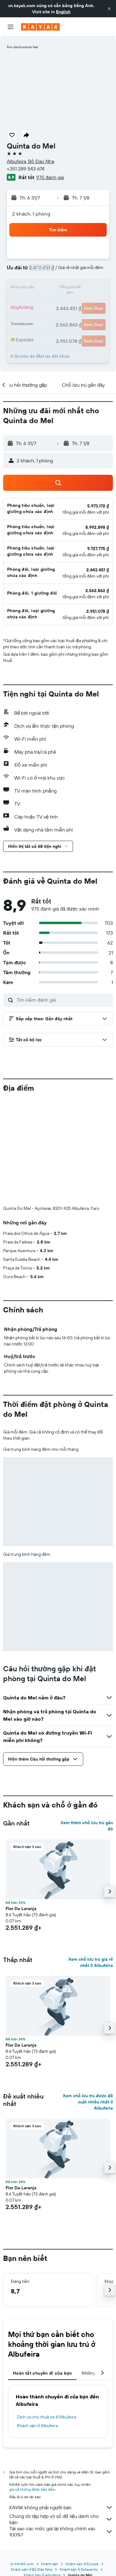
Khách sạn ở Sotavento (79, 2569)
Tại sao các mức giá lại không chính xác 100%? (61, 2531)
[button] (109, 8)
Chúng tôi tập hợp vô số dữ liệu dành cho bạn (61, 2519)
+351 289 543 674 (26, 169)
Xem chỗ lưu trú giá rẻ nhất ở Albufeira (90, 1962)
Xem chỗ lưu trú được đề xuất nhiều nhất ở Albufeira (88, 2102)
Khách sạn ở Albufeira (37, 2425)
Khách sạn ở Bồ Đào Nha (31, 2569)
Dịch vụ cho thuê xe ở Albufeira (46, 2417)
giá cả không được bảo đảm (32, 2489)
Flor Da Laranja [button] (21, 1908)
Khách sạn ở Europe (82, 2563)
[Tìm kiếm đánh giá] (63, 999)
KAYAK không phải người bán (61, 2507)
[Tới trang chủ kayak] (40, 27)
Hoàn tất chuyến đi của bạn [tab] (42, 2373)
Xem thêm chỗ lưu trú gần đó (87, 1826)
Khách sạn (49, 2563)
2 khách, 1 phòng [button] (31, 214)
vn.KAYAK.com (22, 2563)
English (63, 12)
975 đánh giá (50, 177)
